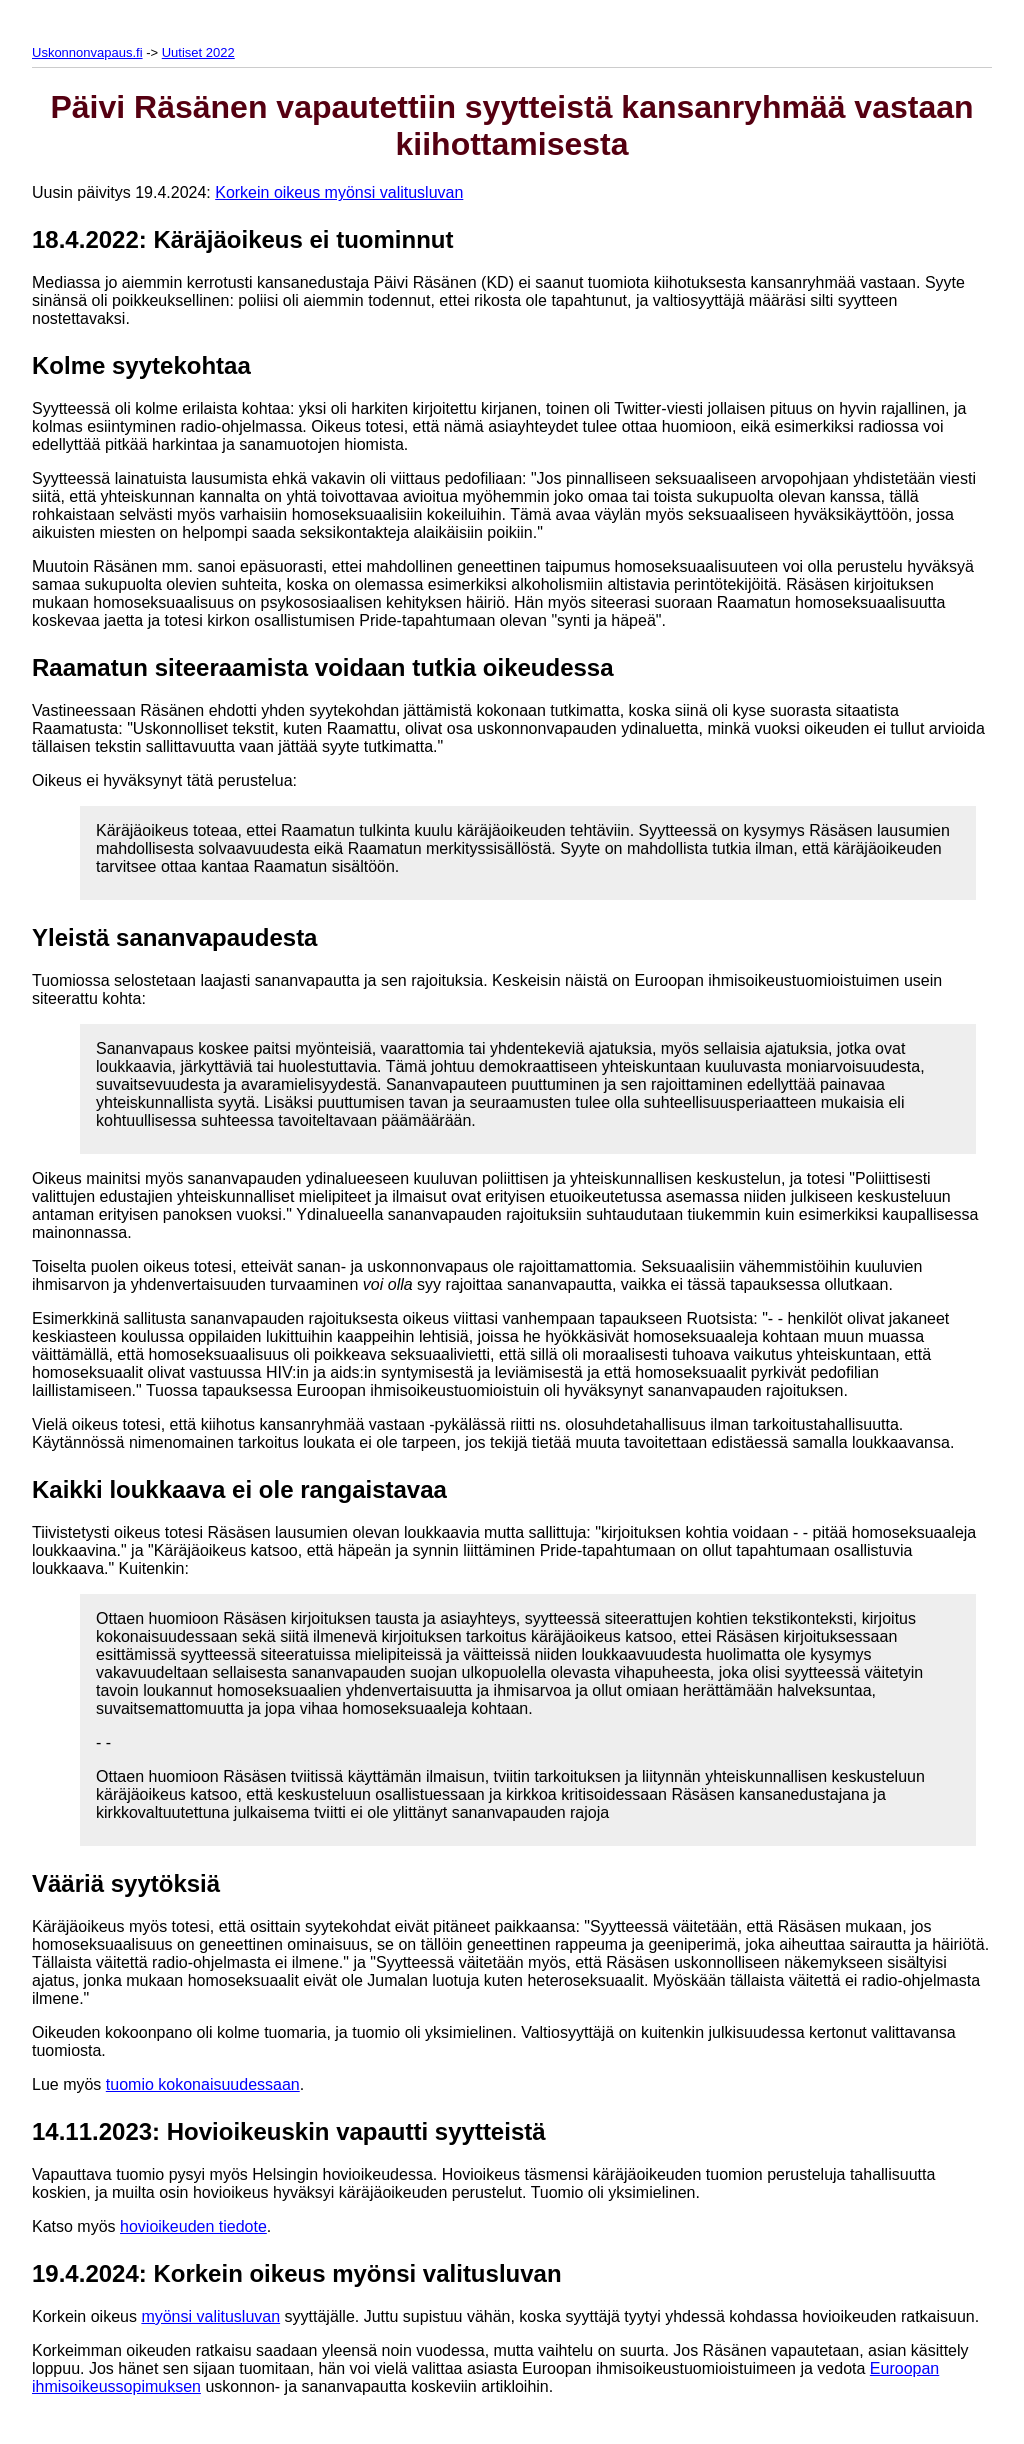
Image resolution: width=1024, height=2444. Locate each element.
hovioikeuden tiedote (193, 2226)
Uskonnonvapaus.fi (87, 52)
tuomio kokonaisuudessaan (203, 2084)
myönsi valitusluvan (210, 2316)
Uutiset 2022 (198, 52)
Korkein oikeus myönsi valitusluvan (339, 192)
